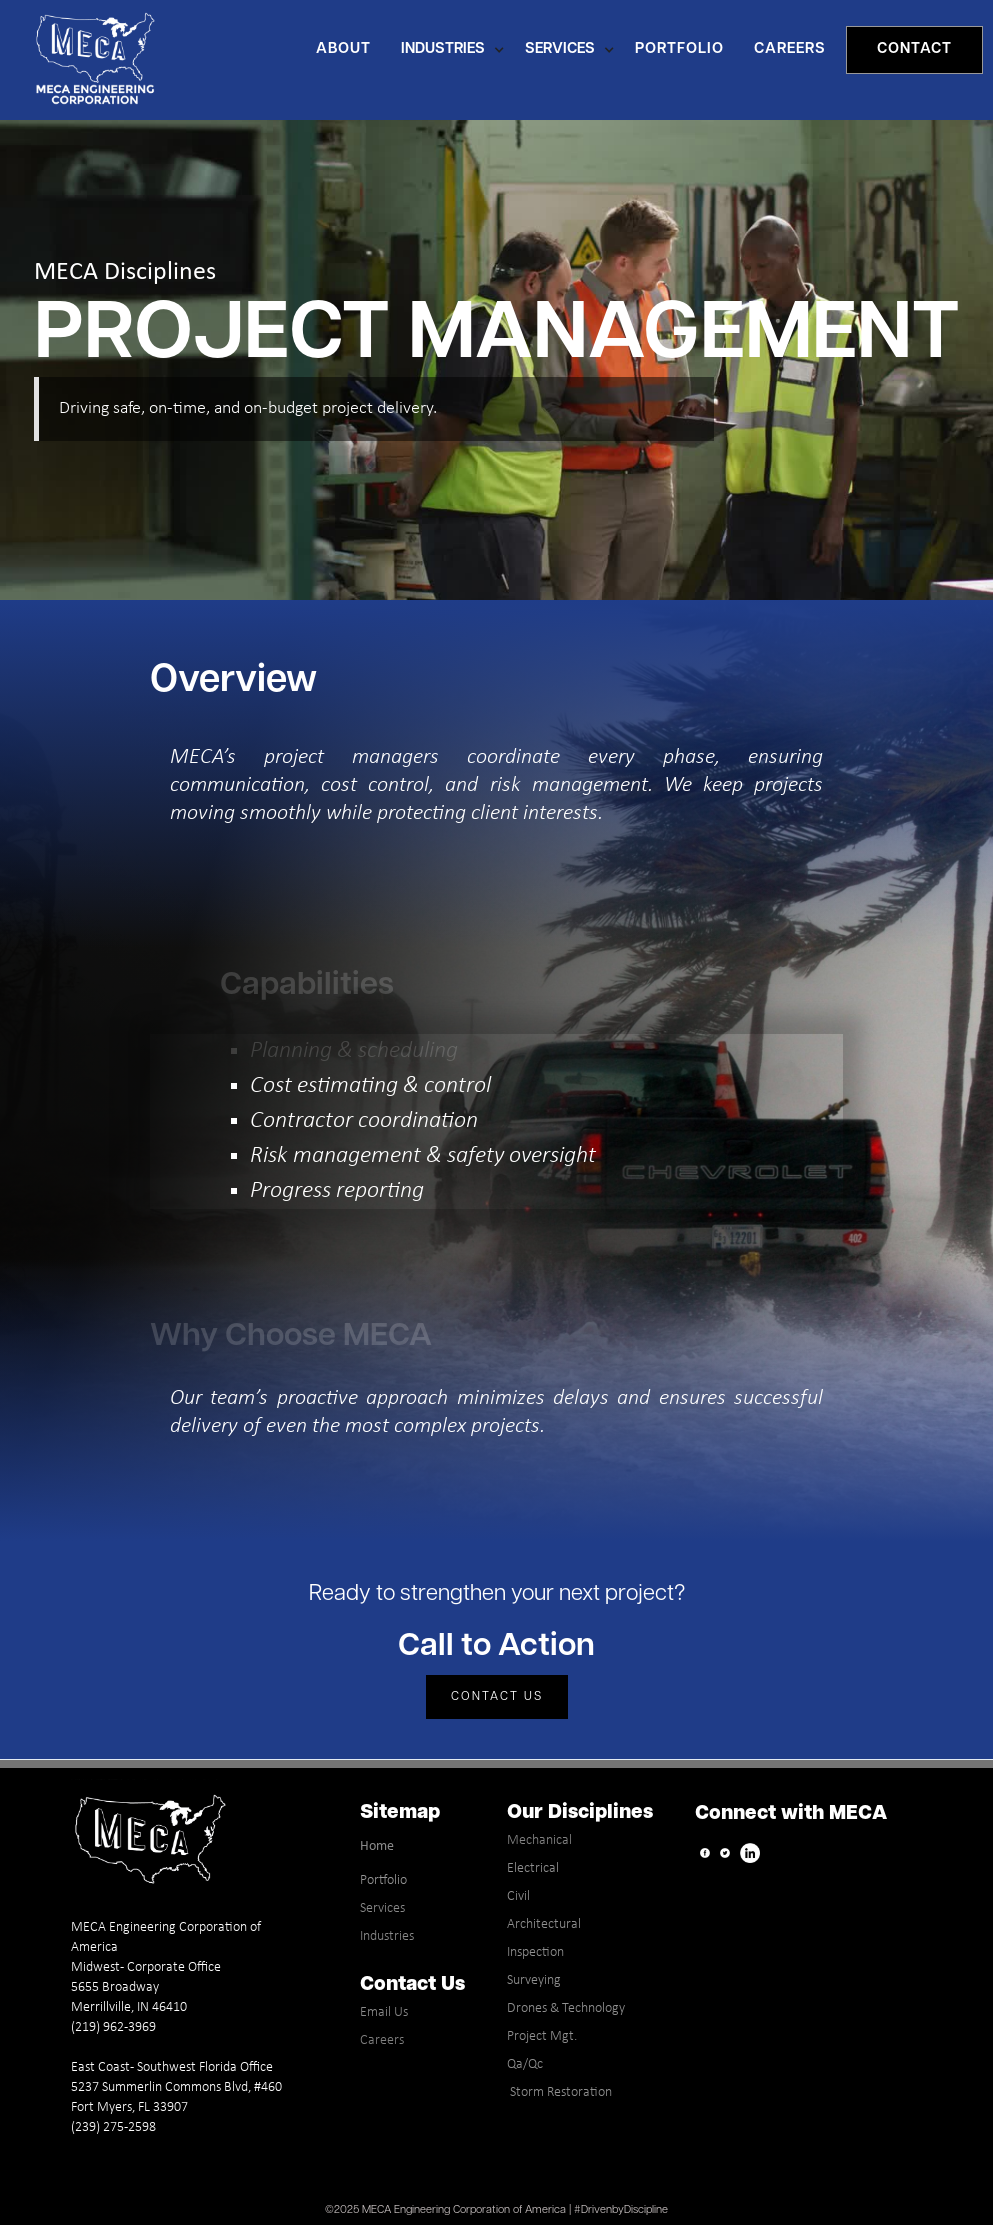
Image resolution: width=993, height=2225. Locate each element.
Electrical (533, 1868)
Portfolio (383, 1880)
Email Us (384, 2012)
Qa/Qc (525, 2064)
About (343, 49)
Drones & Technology (566, 2008)
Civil (518, 1896)
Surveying (534, 1980)
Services (382, 1908)
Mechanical (539, 1840)
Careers (382, 2040)
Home (377, 1846)
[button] (458, 50)
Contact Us (497, 1697)
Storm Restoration (559, 2092)
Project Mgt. (542, 2036)
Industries (387, 1936)
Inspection (535, 1952)
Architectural (544, 1924)
